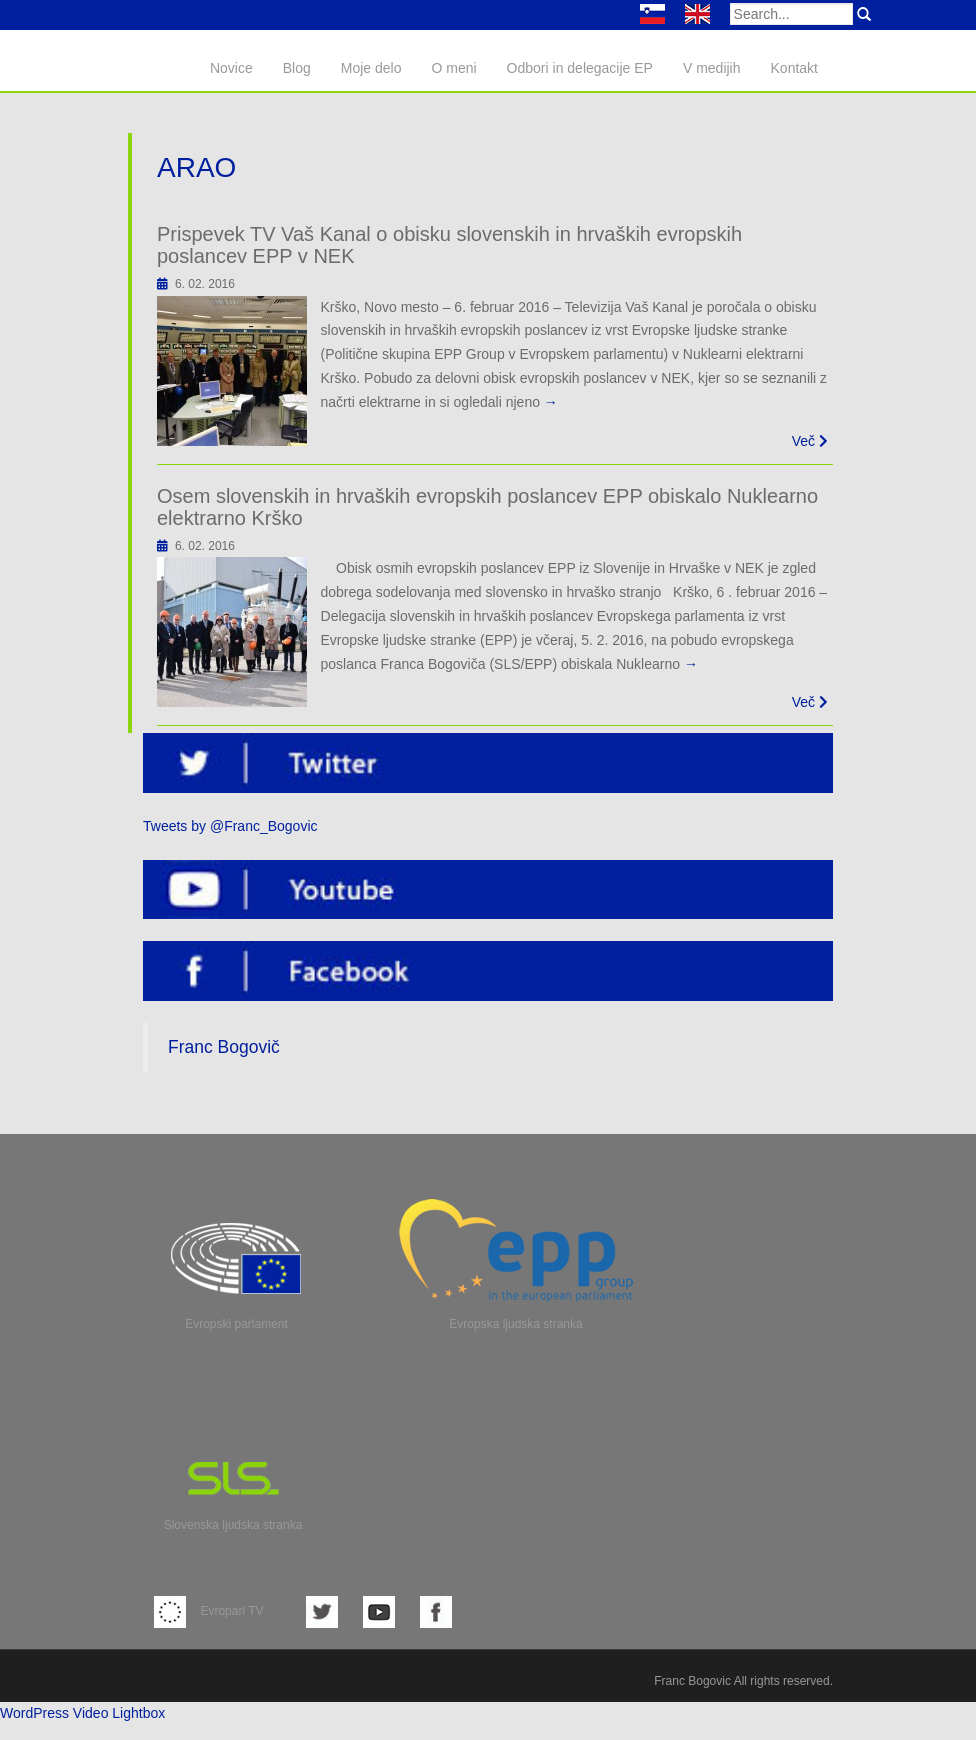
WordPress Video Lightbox (82, 1713)
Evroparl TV (209, 1611)
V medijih (712, 68)
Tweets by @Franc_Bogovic (230, 826)
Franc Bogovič (224, 1047)
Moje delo (371, 68)
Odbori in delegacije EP (580, 68)
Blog (297, 68)
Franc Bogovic (692, 1681)
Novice (231, 68)
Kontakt (794, 68)
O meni (453, 68)
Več (810, 441)
